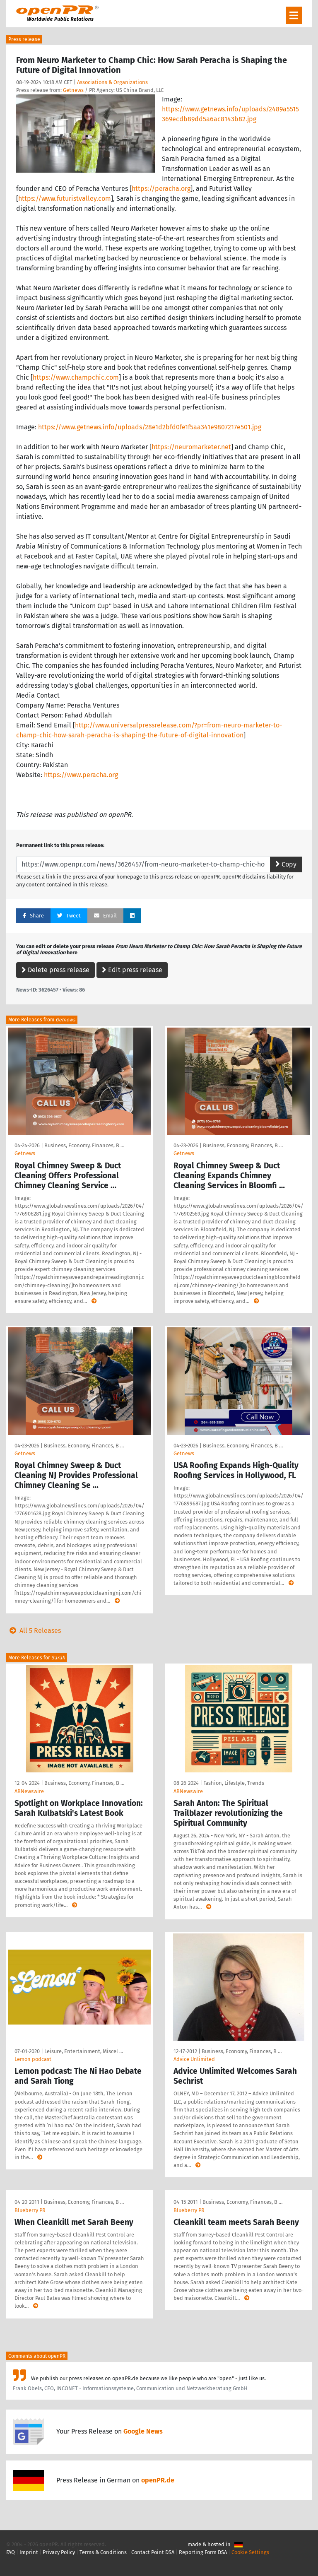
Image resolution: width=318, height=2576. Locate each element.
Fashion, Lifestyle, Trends (233, 1783)
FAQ (10, 2552)
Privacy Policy (59, 2552)
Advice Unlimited (194, 2059)
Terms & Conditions (103, 2552)
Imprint (28, 2552)
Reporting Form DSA (203, 2552)
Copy (285, 864)
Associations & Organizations (112, 82)
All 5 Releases (33, 1631)
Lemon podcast (32, 2059)
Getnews (73, 90)
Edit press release (132, 970)
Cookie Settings (250, 2552)
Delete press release (55, 970)
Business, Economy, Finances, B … (84, 1145)
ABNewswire (29, 1791)
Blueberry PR (30, 2210)
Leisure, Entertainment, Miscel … (83, 2051)
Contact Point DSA (152, 2552)
